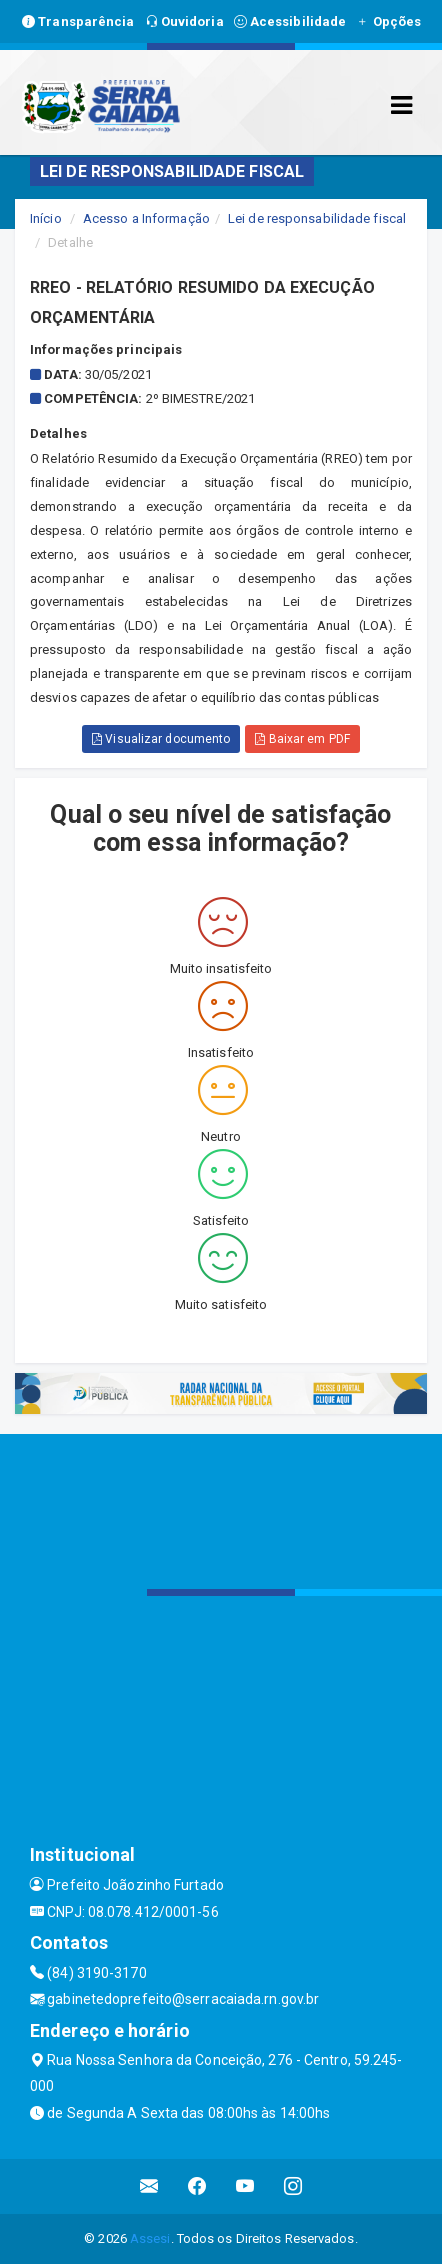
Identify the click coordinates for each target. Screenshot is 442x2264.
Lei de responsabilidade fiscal (317, 218)
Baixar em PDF (302, 739)
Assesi (150, 2238)
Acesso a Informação (146, 218)
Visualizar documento (161, 739)
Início (46, 218)
